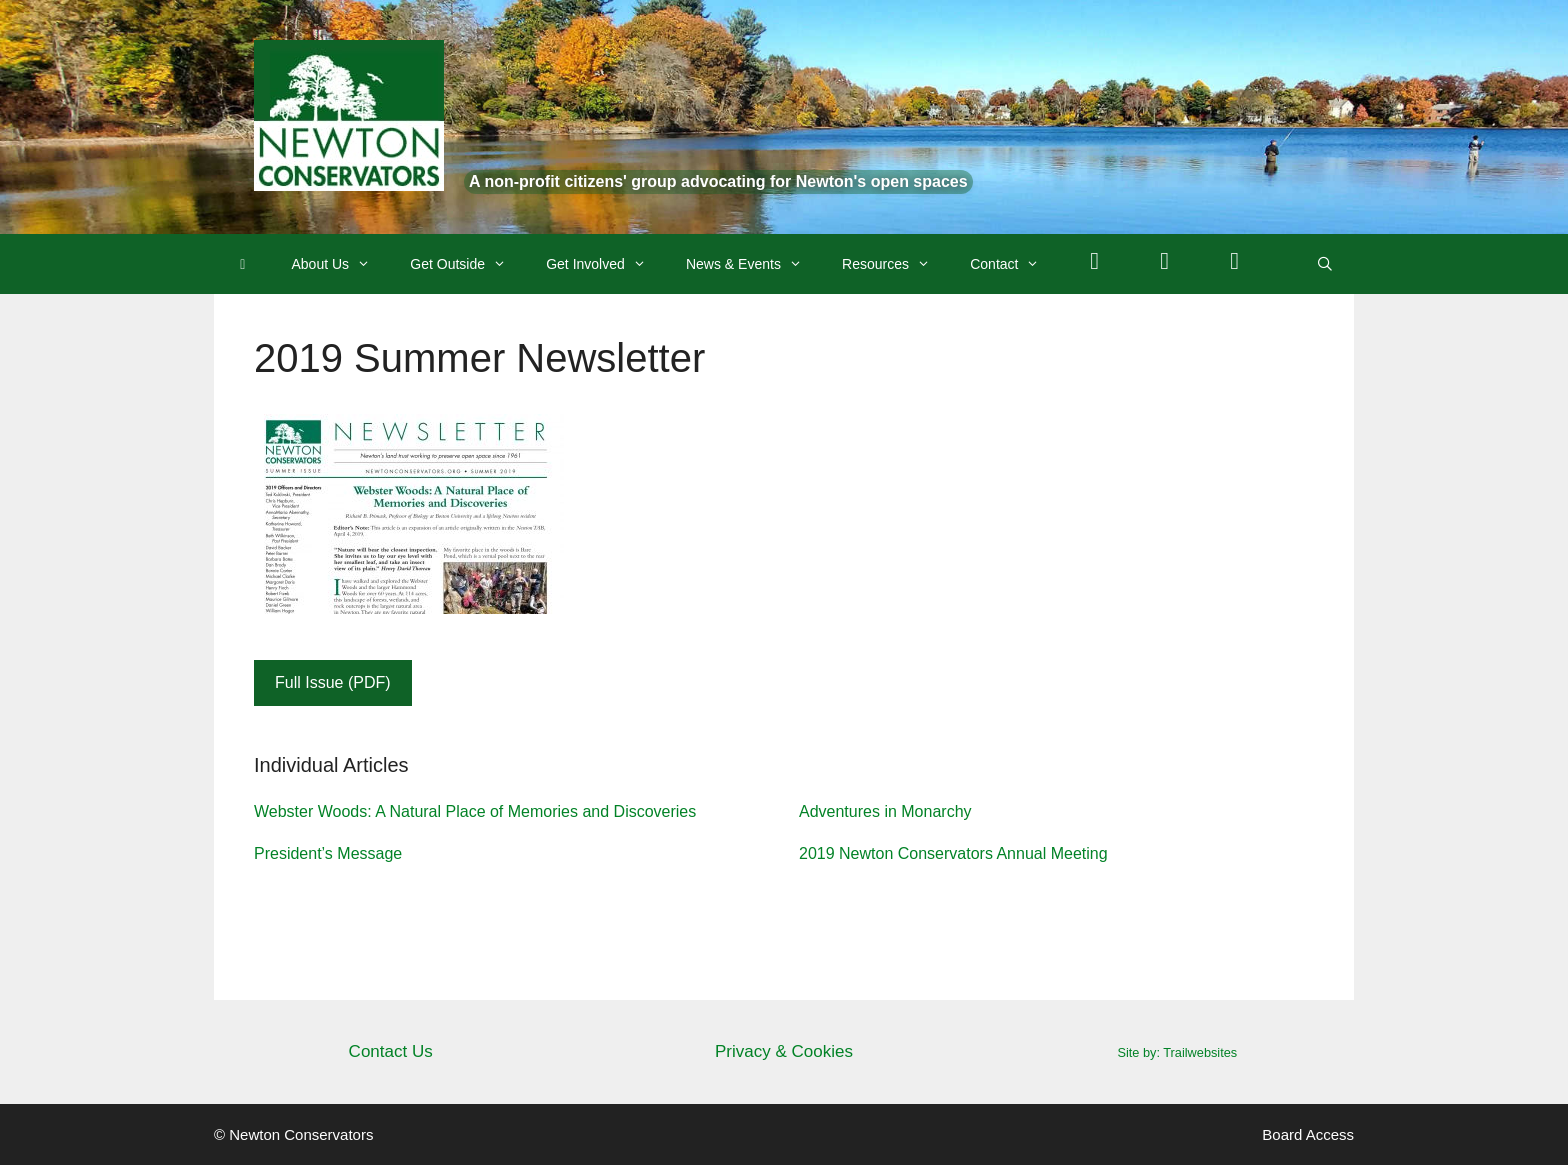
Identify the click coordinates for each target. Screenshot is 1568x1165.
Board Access (1308, 1134)
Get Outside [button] (468, 264)
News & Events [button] (754, 264)
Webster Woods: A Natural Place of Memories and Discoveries (475, 811)
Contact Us (391, 1051)
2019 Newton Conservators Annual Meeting (953, 853)
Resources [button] (896, 264)
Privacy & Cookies (784, 1051)
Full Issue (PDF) (333, 682)
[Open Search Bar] (1325, 264)
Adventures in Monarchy (885, 811)
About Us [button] (341, 264)
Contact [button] (1014, 264)
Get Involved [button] (606, 264)
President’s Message (328, 853)
